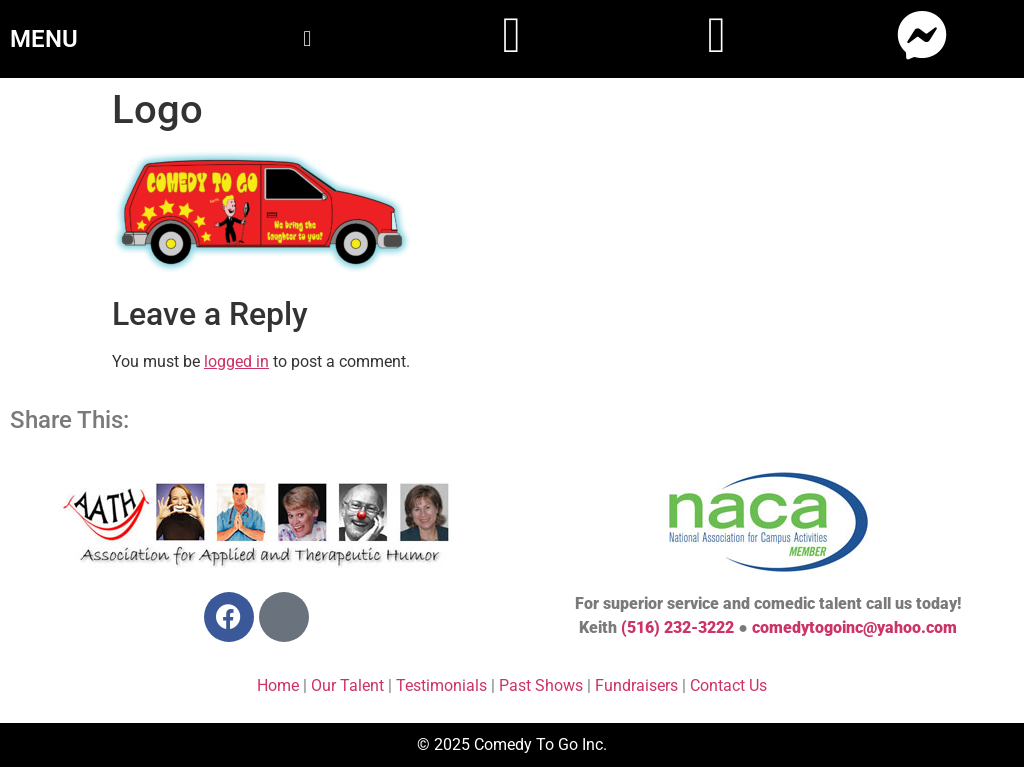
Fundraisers (636, 685)
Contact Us (728, 685)
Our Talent (347, 685)
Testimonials (441, 685)
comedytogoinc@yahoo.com (854, 627)
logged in (236, 361)
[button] (306, 38)
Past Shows (541, 685)
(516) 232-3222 (677, 627)
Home (278, 685)
